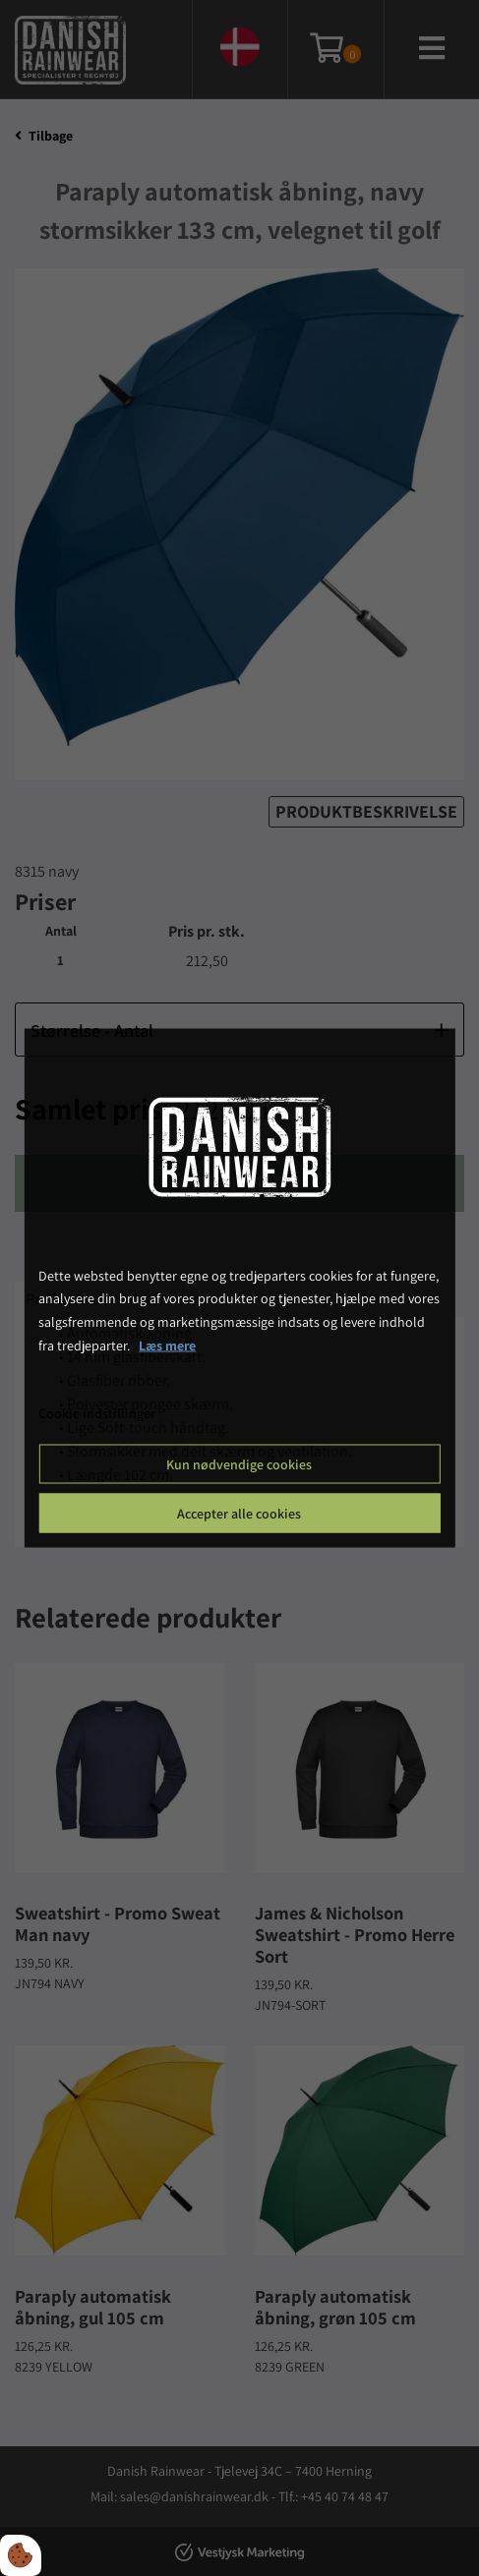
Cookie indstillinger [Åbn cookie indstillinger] (96, 1412)
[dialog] (239, 1288)
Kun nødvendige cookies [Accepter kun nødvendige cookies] (239, 1464)
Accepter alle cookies (239, 1513)
